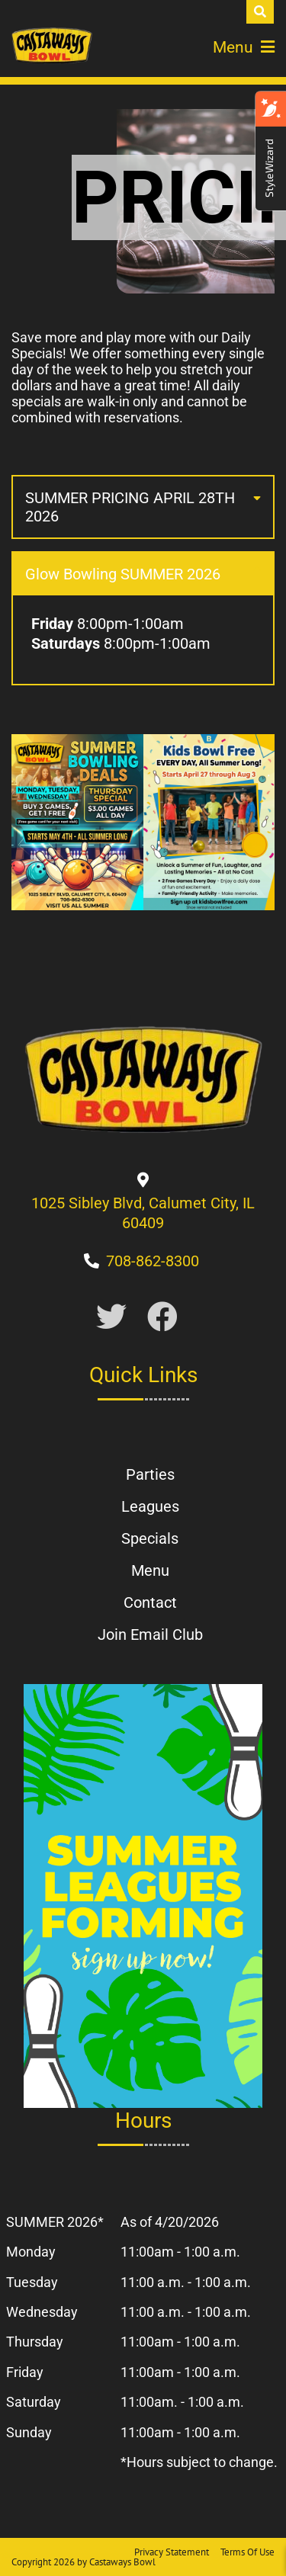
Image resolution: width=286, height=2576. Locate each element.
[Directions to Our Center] (143, 1223)
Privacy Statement (171, 2552)
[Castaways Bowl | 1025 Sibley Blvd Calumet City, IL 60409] (51, 45)
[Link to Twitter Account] (111, 1318)
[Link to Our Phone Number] (152, 1261)
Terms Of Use (247, 2552)
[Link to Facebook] (162, 1318)
